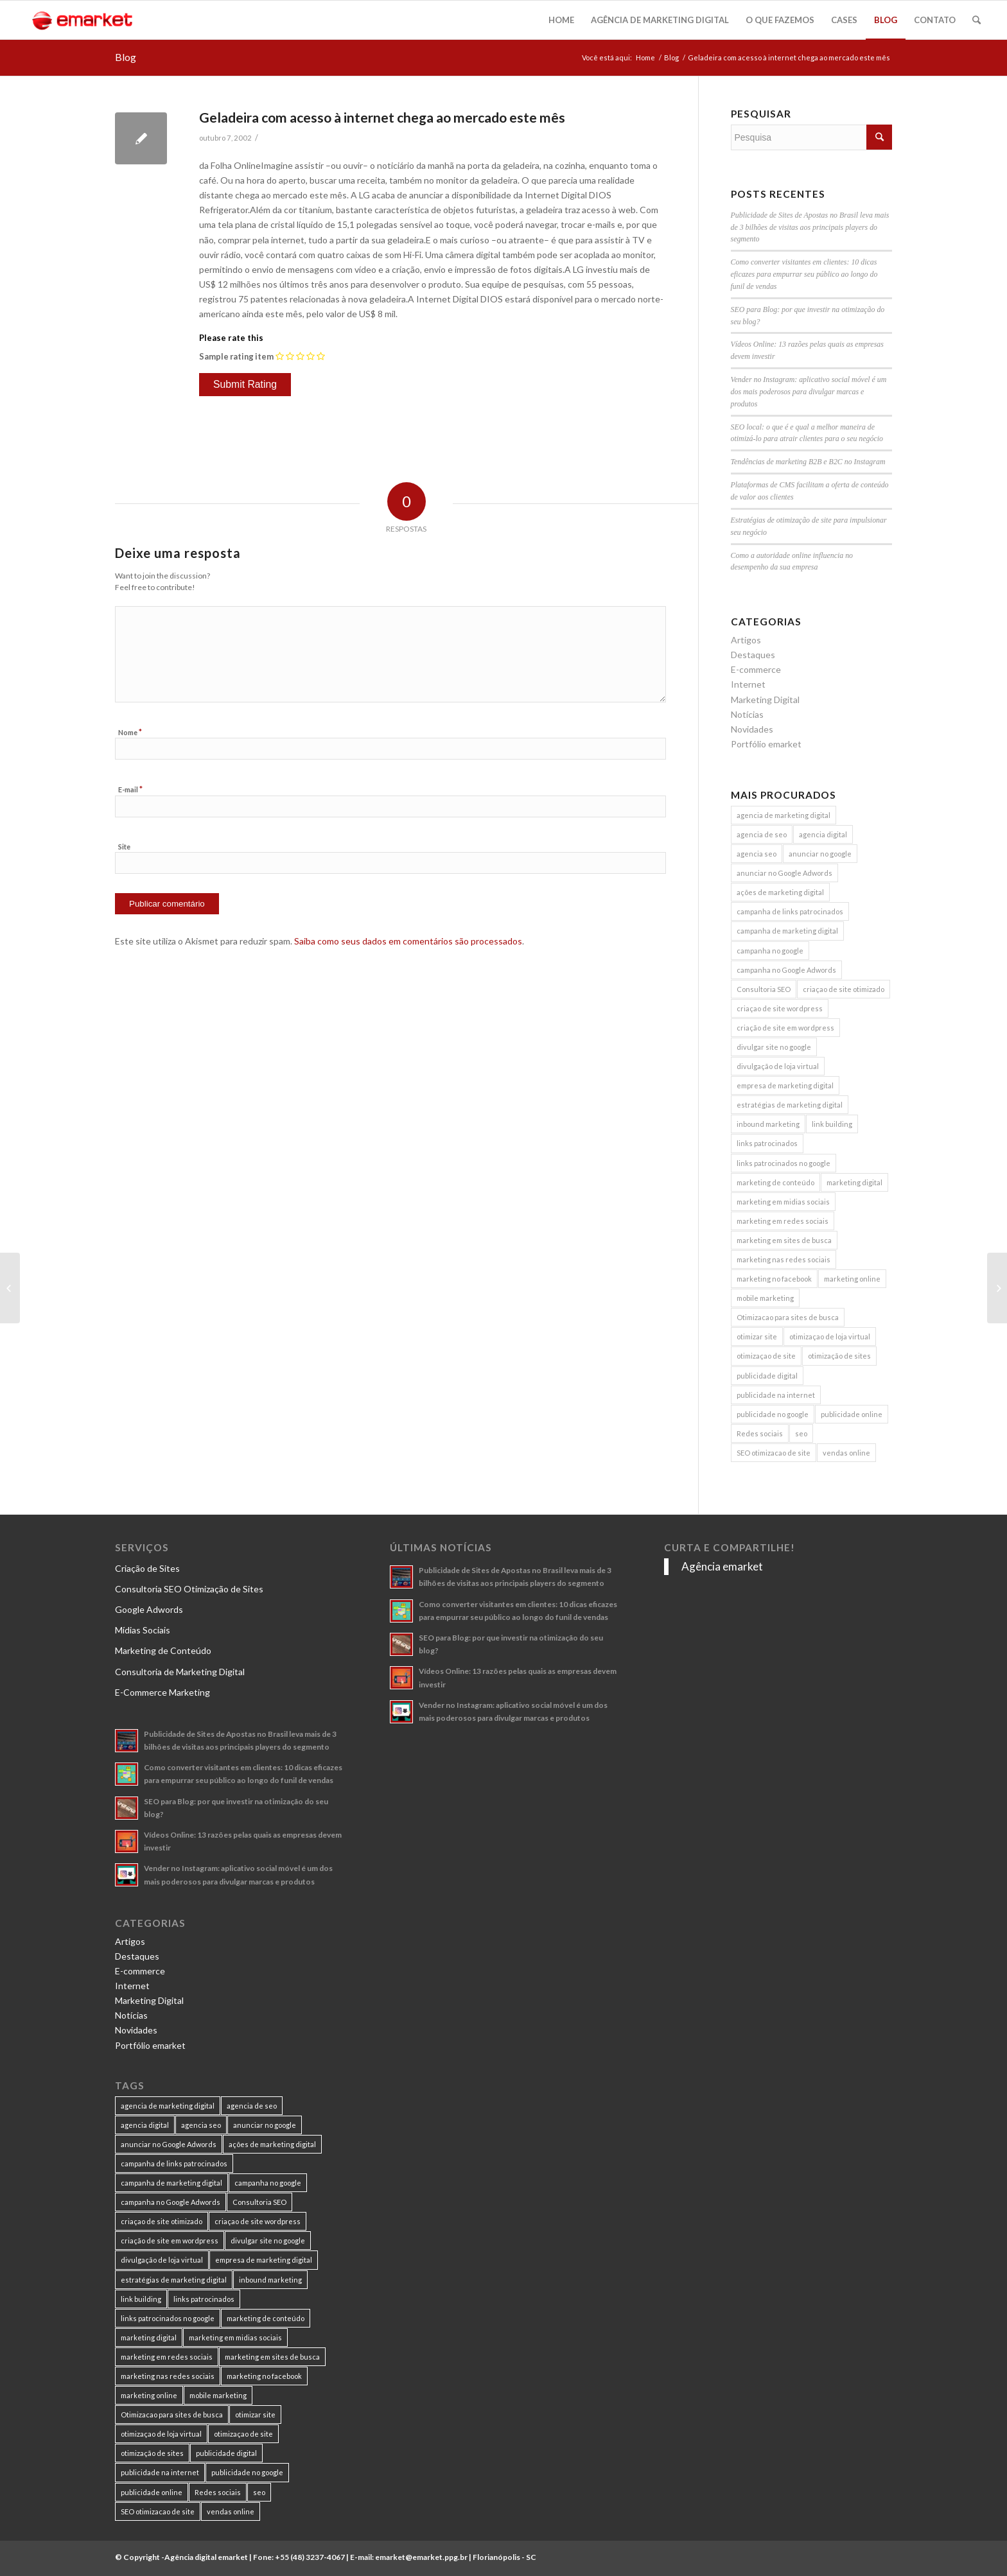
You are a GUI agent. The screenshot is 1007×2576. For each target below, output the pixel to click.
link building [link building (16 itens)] (832, 1124)
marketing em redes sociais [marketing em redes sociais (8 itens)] (782, 1221)
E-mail (130, 789)
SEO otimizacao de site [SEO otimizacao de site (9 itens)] (773, 1453)
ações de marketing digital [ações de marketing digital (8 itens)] (780, 892)
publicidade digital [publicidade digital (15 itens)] (767, 1375)
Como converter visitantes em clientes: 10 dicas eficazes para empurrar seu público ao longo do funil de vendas (804, 274)
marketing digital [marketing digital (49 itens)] (854, 1182)
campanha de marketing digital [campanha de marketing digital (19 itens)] (787, 931)
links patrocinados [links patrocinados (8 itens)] (767, 1143)
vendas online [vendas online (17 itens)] (846, 1453)
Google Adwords (149, 1609)
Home (645, 57)
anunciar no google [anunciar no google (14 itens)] (820, 853)
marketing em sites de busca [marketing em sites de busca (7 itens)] (784, 1240)
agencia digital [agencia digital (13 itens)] (823, 834)
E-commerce (756, 669)
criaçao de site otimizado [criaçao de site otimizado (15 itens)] (843, 989)
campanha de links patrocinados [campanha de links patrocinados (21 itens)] (790, 911)
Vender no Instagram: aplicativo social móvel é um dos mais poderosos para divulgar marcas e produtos (809, 391)
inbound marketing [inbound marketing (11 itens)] (768, 1124)
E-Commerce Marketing (162, 1692)
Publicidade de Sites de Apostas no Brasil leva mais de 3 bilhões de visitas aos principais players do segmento (810, 227)
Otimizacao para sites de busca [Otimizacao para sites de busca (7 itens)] (788, 1317)
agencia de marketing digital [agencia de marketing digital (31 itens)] (783, 815)
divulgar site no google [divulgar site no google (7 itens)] (774, 1047)
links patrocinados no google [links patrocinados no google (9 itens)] (783, 1163)
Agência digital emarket (206, 2557)
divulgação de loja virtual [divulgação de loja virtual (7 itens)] (778, 1066)
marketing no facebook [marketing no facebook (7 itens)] (774, 1279)
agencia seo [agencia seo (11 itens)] (756, 853)
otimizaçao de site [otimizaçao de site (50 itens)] (766, 1356)
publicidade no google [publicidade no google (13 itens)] (773, 1414)
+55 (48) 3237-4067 (310, 2557)
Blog (125, 57)
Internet (748, 684)
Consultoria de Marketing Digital (180, 1671)
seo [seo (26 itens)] (801, 1433)
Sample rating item (236, 356)
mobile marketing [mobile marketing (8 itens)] (765, 1298)
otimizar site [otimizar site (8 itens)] (757, 1336)
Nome (130, 732)
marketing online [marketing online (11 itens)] (852, 1279)
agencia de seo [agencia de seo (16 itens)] (762, 834)
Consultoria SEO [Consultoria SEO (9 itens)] (764, 989)
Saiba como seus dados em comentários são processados (408, 941)
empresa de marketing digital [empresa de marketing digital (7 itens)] (785, 1085)
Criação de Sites (147, 1568)
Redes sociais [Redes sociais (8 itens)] (760, 1433)
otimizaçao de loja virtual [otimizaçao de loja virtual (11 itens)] (829, 1336)
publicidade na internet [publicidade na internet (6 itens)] (776, 1395)
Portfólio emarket (766, 743)
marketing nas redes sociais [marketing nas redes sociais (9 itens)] (783, 1259)
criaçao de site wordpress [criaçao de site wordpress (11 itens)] (780, 1008)
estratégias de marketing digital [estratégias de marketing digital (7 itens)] (790, 1105)
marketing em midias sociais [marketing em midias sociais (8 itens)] (783, 1201)
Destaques (753, 654)
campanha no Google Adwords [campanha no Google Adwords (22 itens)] (786, 970)
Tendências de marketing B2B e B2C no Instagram (808, 461)
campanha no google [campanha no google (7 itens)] (770, 950)
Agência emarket (722, 1566)
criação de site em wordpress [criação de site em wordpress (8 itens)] (785, 1027)
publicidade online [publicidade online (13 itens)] (851, 1414)
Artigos (746, 639)
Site (124, 846)
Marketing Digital (765, 699)
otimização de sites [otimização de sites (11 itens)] (839, 1356)
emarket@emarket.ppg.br (421, 2557)
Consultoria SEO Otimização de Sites (189, 1588)
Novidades (752, 729)
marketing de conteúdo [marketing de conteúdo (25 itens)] (775, 1182)
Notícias (747, 714)
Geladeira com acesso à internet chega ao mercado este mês (382, 117)
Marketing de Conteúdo (163, 1650)
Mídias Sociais (142, 1629)
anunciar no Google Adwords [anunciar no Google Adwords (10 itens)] (784, 873)
